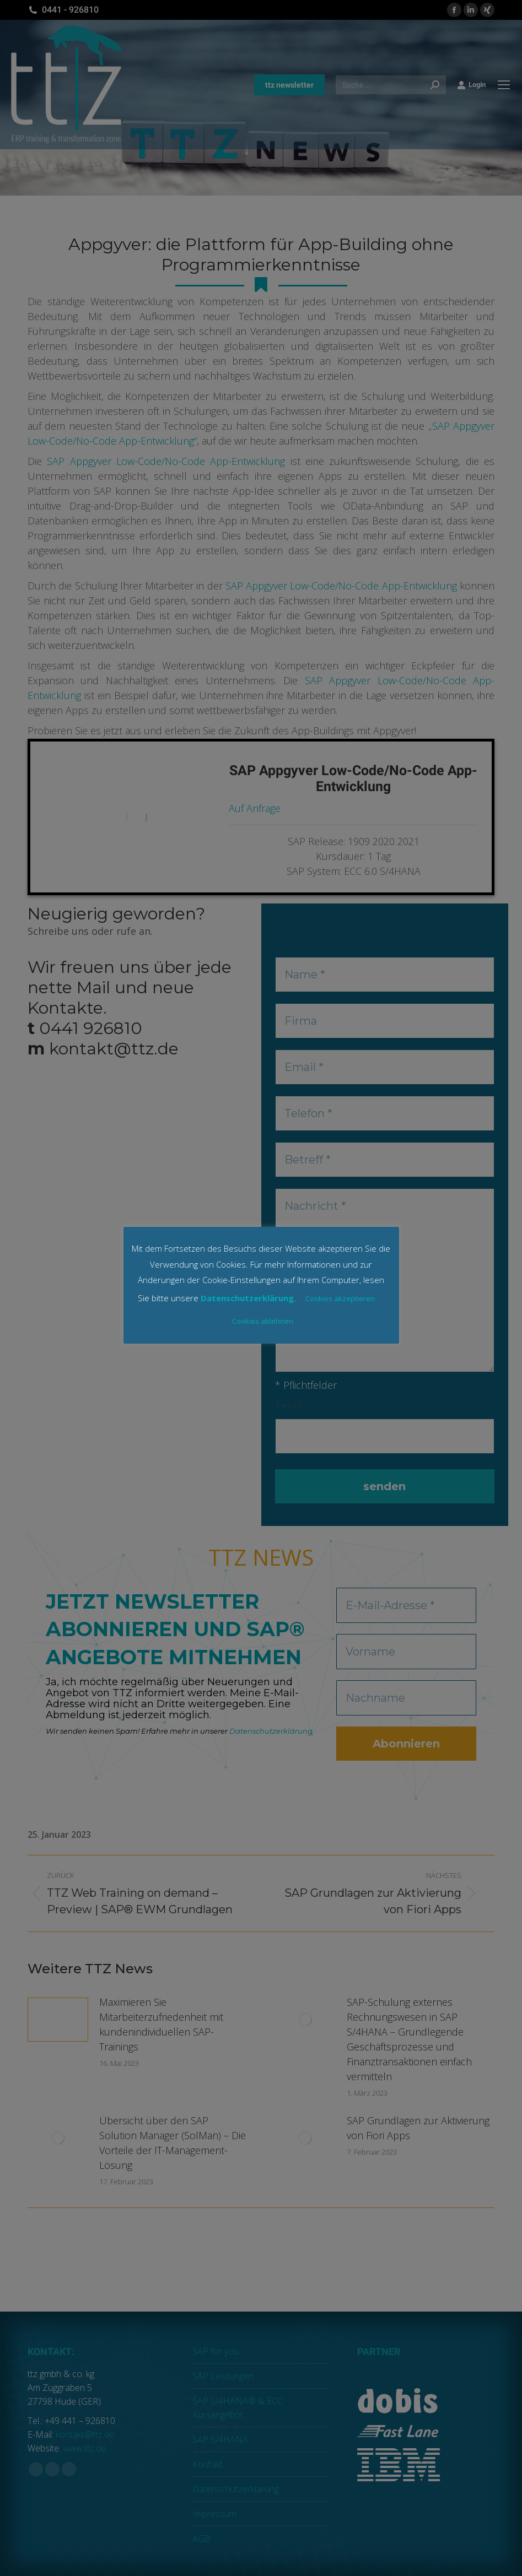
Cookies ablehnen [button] (262, 1321)
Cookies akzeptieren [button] (340, 1298)
